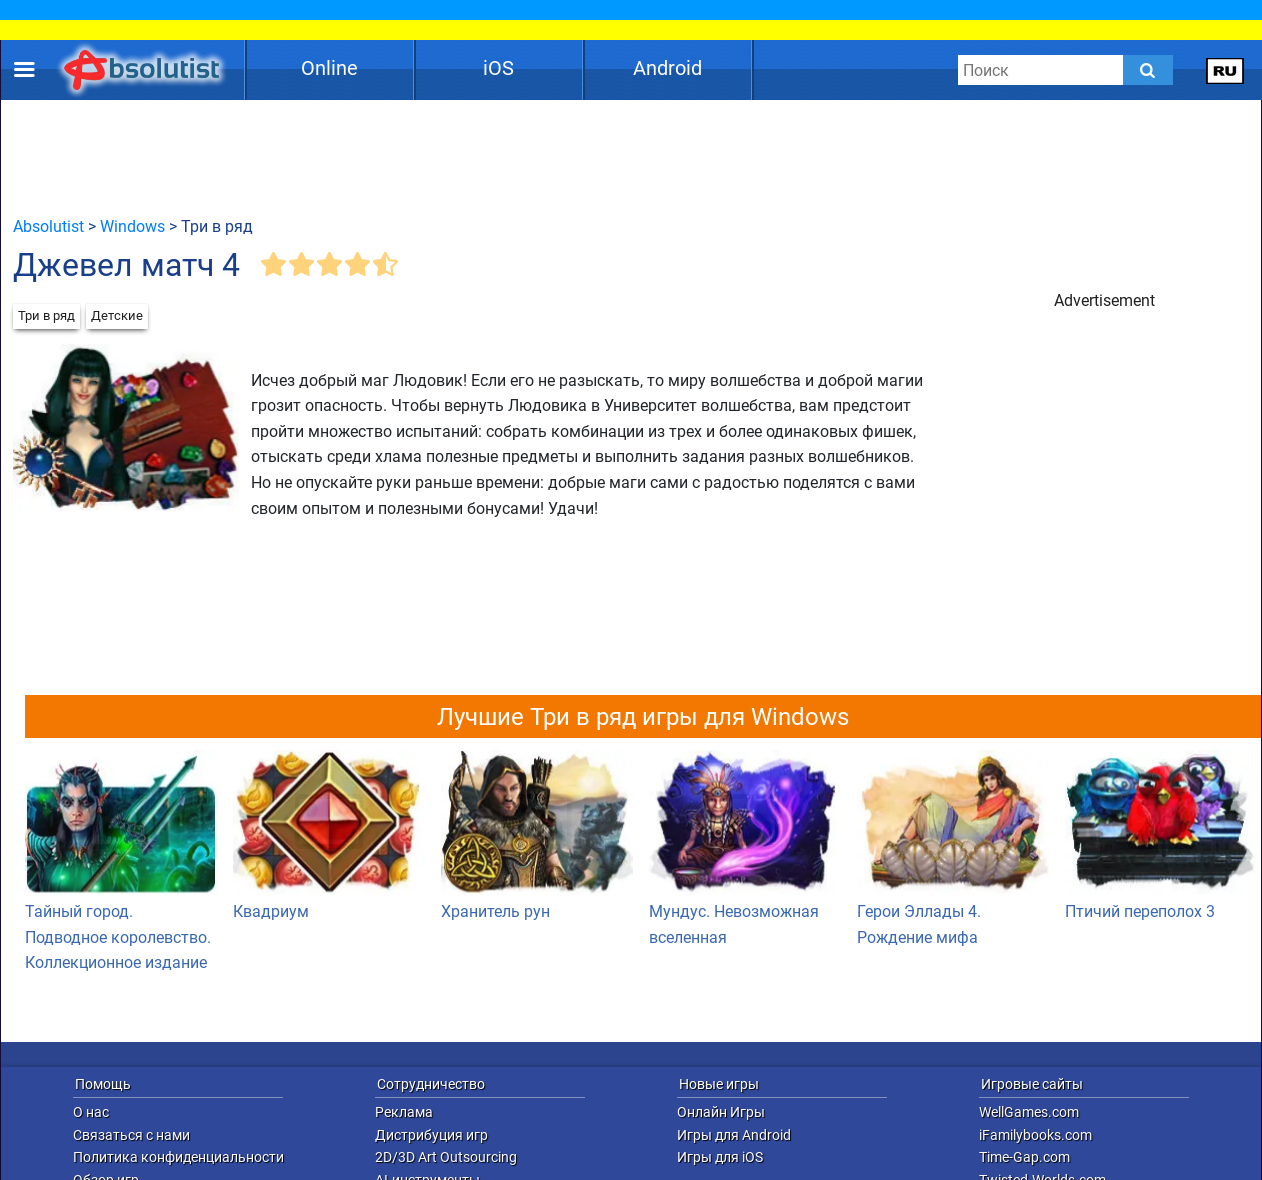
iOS (498, 68)
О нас (91, 1112)
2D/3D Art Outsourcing (446, 1157)
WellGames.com (1029, 1112)
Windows (132, 226)
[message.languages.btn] (1225, 70)
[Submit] (1148, 70)
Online (329, 68)
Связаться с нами (131, 1135)
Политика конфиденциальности (178, 1157)
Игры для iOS (720, 1157)
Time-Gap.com (1024, 1157)
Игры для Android (734, 1135)
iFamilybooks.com (1035, 1135)
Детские (117, 315)
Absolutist (48, 226)
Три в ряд (46, 315)
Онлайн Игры (721, 1112)
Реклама (404, 1112)
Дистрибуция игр (431, 1135)
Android (667, 68)
